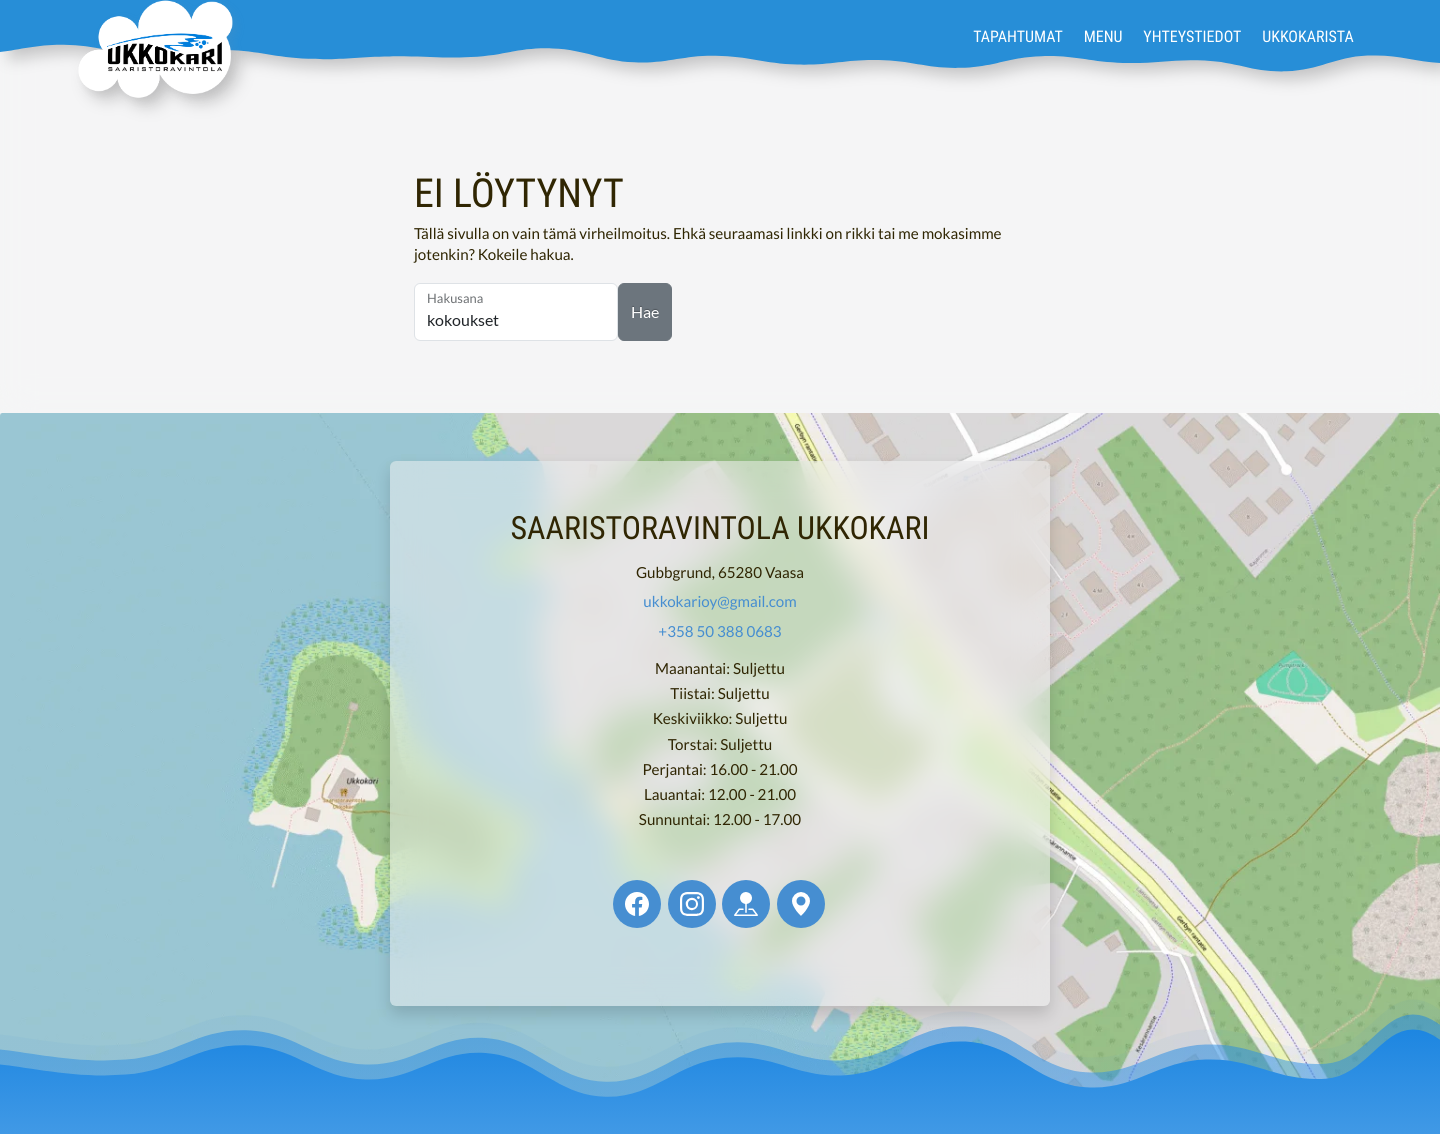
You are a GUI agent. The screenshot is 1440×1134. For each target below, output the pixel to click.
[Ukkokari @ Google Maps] (801, 904)
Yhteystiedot (1192, 36)
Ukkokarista (1307, 36)
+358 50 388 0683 (719, 632)
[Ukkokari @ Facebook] (637, 904)
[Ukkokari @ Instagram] (692, 904)
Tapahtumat (1018, 36)
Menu (1103, 36)
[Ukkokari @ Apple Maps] (746, 904)
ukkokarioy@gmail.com (719, 602)
